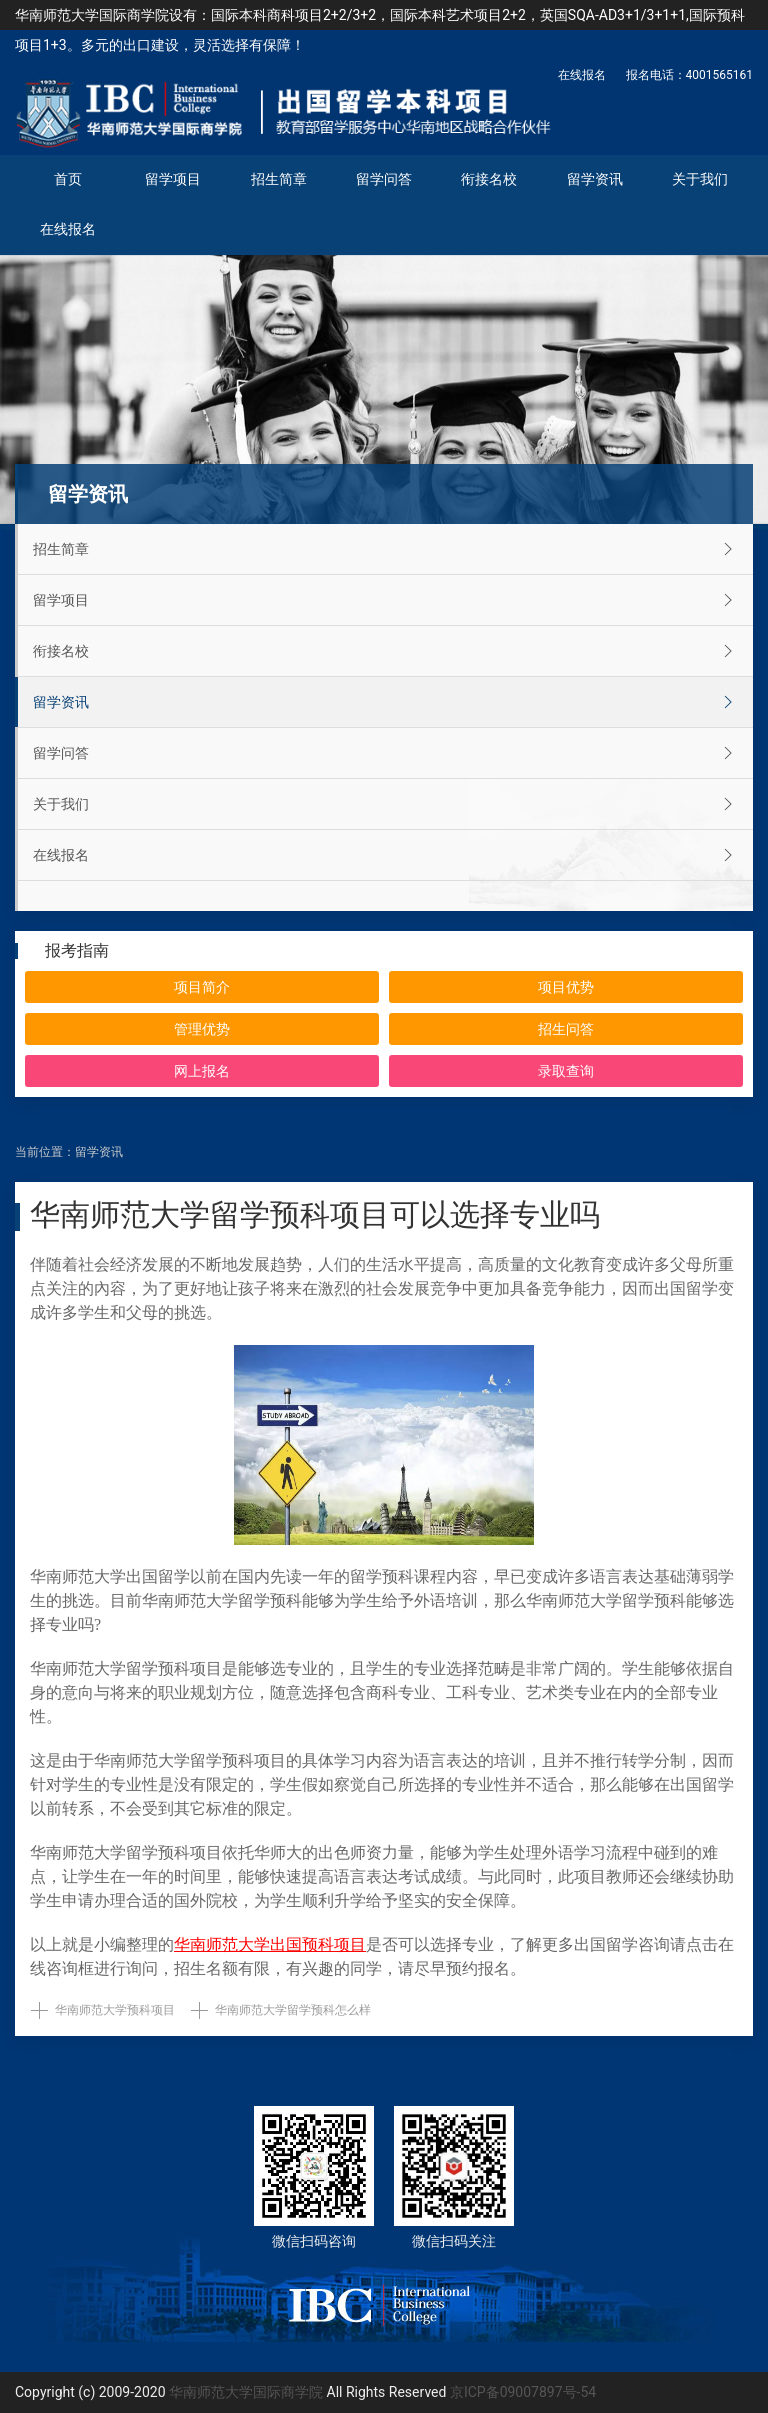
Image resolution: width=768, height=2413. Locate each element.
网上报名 (202, 1071)
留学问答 (384, 179)
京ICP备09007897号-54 (523, 2392)
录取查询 (566, 1071)
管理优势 (202, 1029)
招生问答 (566, 1029)
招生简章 (279, 179)
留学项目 (173, 179)
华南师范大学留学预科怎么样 (293, 2010)
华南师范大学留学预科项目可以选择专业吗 (315, 1214)
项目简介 (202, 987)
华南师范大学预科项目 (115, 2010)
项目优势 (566, 987)
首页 (68, 179)
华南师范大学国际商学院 (246, 2392)
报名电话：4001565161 (689, 75)
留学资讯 (595, 179)
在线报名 (582, 75)
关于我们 (700, 179)
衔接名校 (489, 179)
